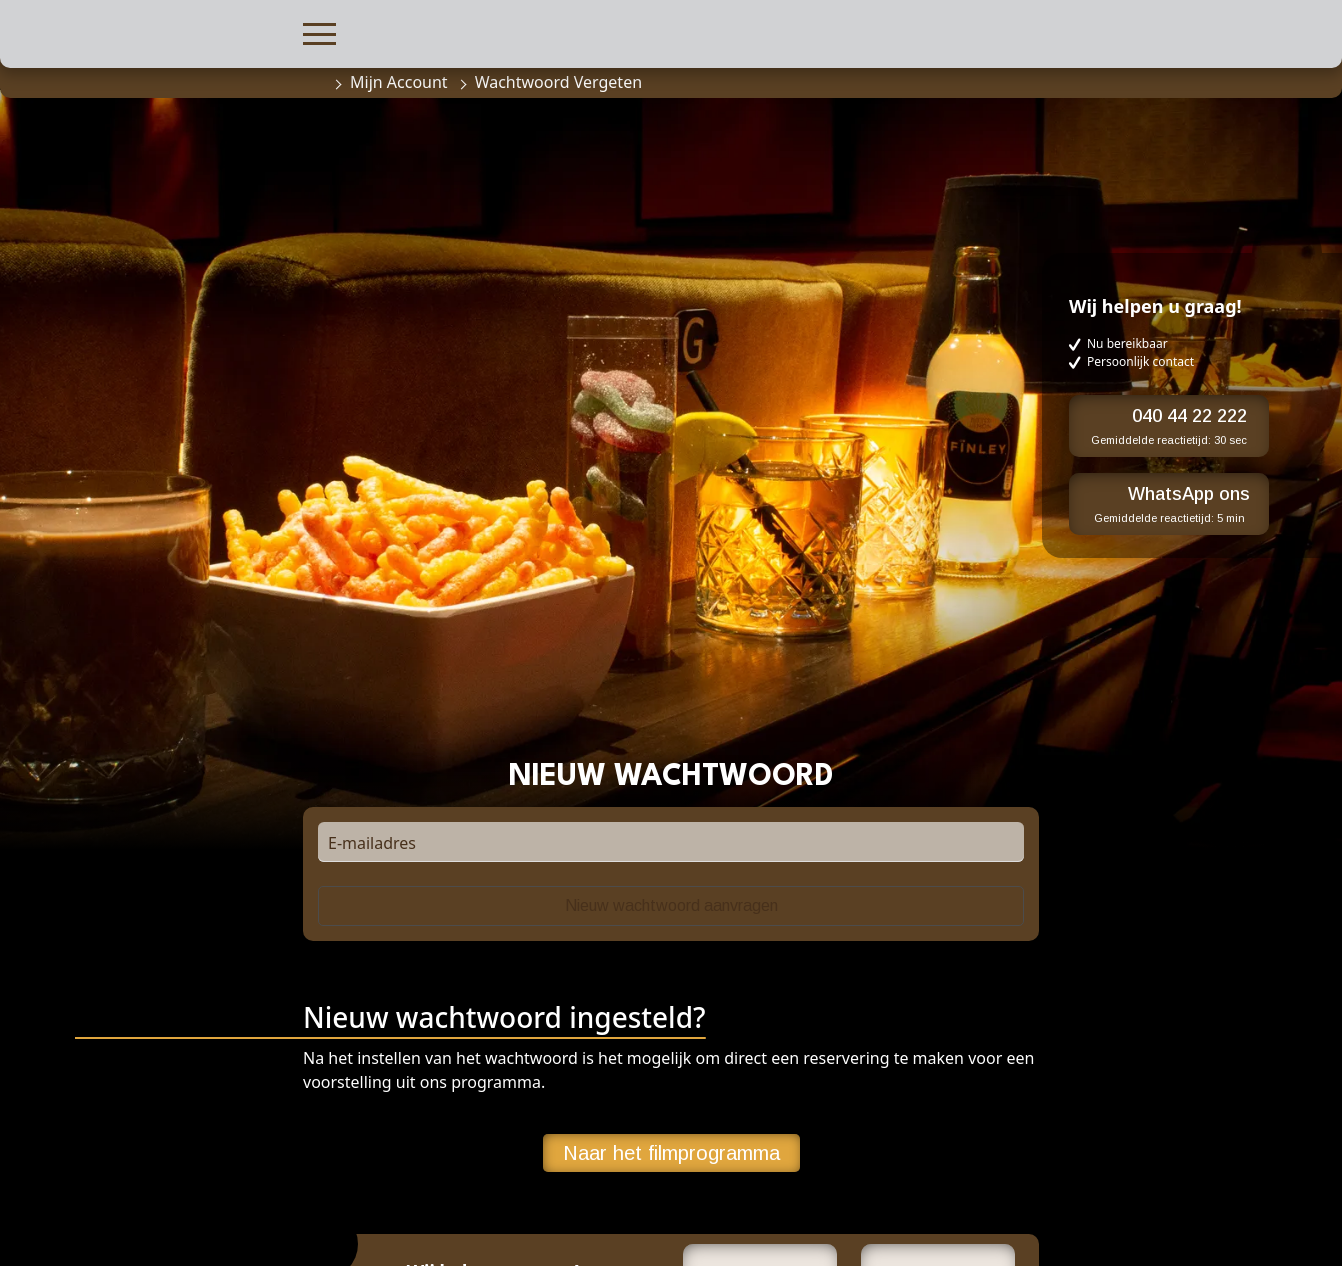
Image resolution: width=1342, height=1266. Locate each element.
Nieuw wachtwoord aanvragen (671, 905)
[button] (319, 31)
